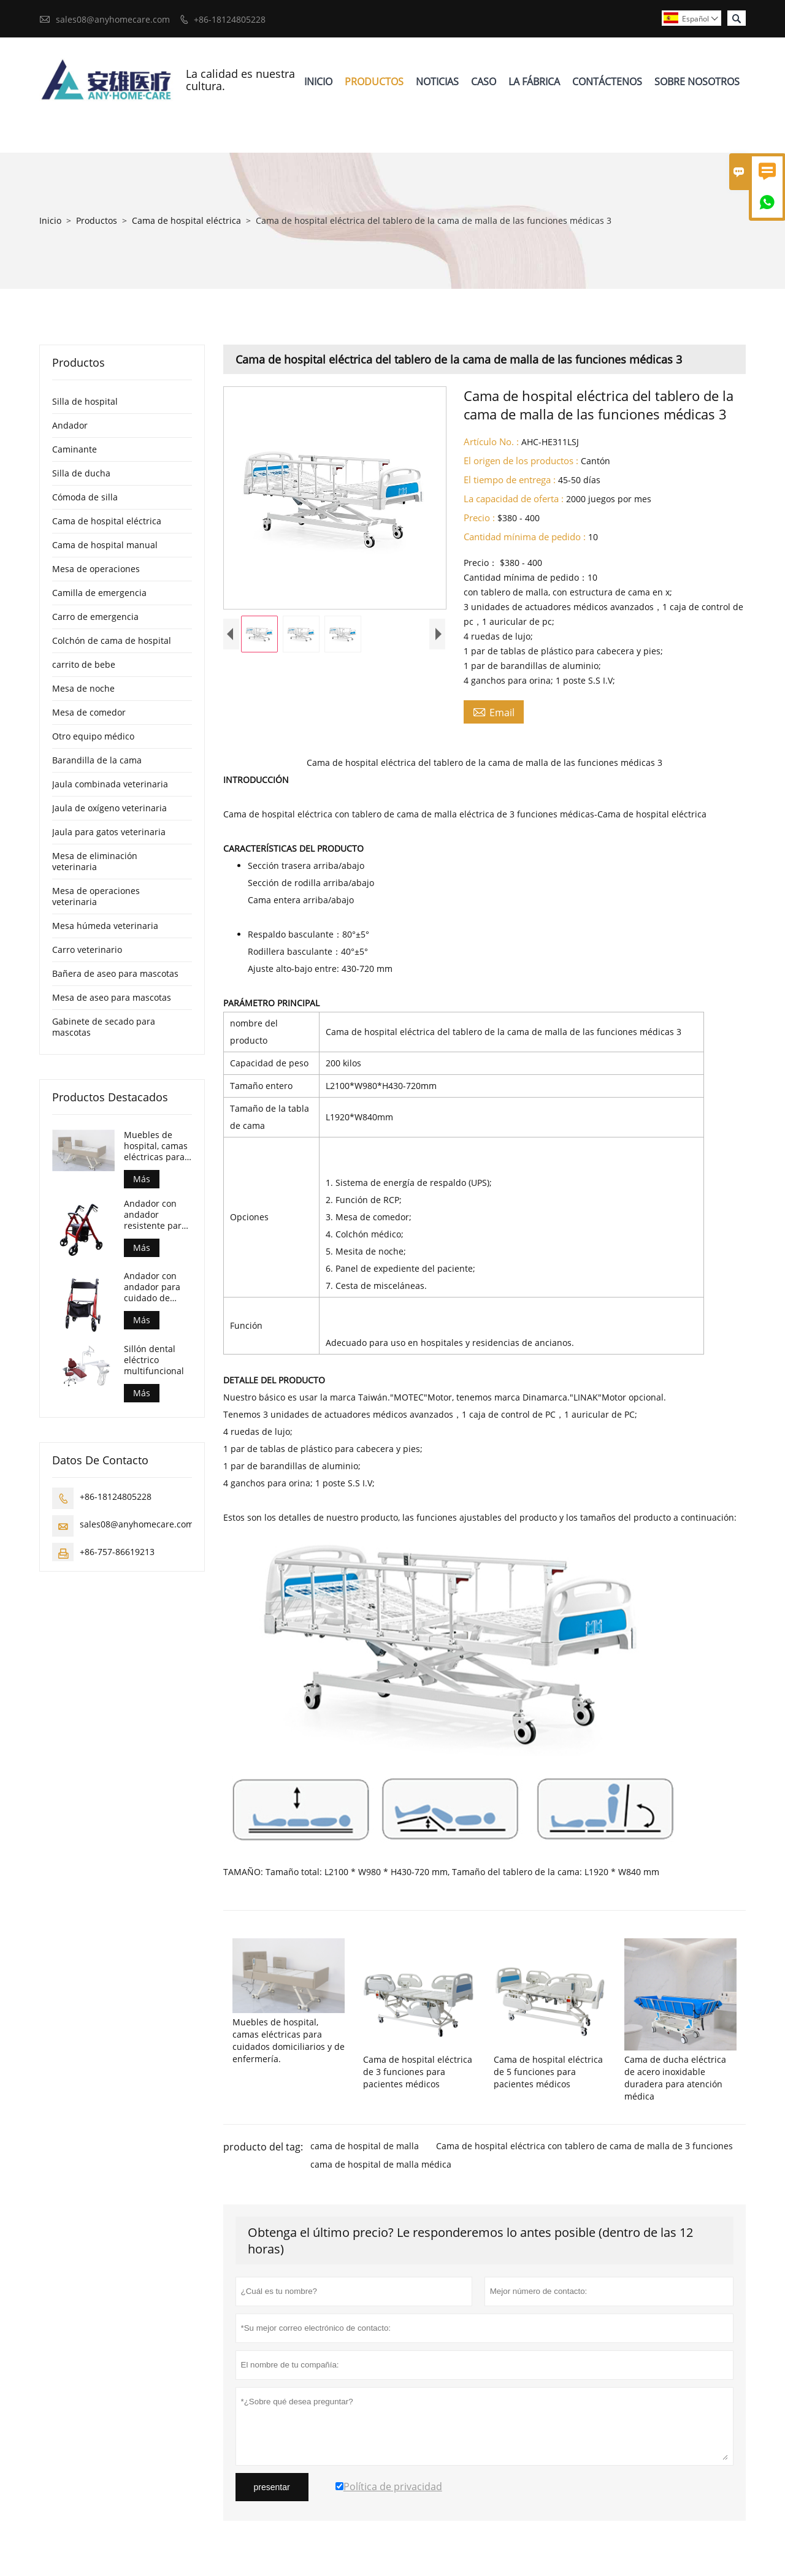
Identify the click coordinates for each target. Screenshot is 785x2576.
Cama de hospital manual (105, 545)
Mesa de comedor (89, 712)
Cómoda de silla (85, 497)
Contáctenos (607, 81)
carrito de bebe (83, 664)
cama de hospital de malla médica (380, 2164)
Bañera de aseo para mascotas (115, 973)
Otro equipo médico (93, 736)
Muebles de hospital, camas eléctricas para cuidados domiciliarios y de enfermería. (156, 1146)
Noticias (437, 81)
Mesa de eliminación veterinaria (94, 861)
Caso (483, 81)
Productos (374, 81)
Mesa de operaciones (96, 569)
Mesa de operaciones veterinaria (96, 896)
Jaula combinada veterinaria (110, 784)
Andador (70, 425)
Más (141, 1179)
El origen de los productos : (521, 460)
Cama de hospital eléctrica (186, 220)
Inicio (318, 81)
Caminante (74, 449)
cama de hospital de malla (364, 2146)
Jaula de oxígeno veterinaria (109, 808)
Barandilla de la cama (97, 760)
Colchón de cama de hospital (111, 640)
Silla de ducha (81, 473)
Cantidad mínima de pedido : (525, 536)
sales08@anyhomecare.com (113, 19)
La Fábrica (534, 81)
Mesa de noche (83, 688)
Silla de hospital (85, 401)
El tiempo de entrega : (510, 479)
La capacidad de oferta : (514, 498)
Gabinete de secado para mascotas (103, 1026)
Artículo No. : (491, 441)
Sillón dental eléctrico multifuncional (154, 1360)
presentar (272, 2487)
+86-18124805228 (230, 19)
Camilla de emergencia (99, 592)
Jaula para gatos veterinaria (109, 832)
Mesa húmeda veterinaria (105, 925)
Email (494, 712)
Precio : (479, 517)
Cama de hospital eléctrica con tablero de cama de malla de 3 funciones (584, 2146)
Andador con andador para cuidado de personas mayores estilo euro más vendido (153, 1287)
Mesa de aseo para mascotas (111, 997)
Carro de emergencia (95, 616)
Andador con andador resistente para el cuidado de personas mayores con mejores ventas (155, 1214)
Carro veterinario (87, 949)
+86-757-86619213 (117, 1551)
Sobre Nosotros (697, 81)
